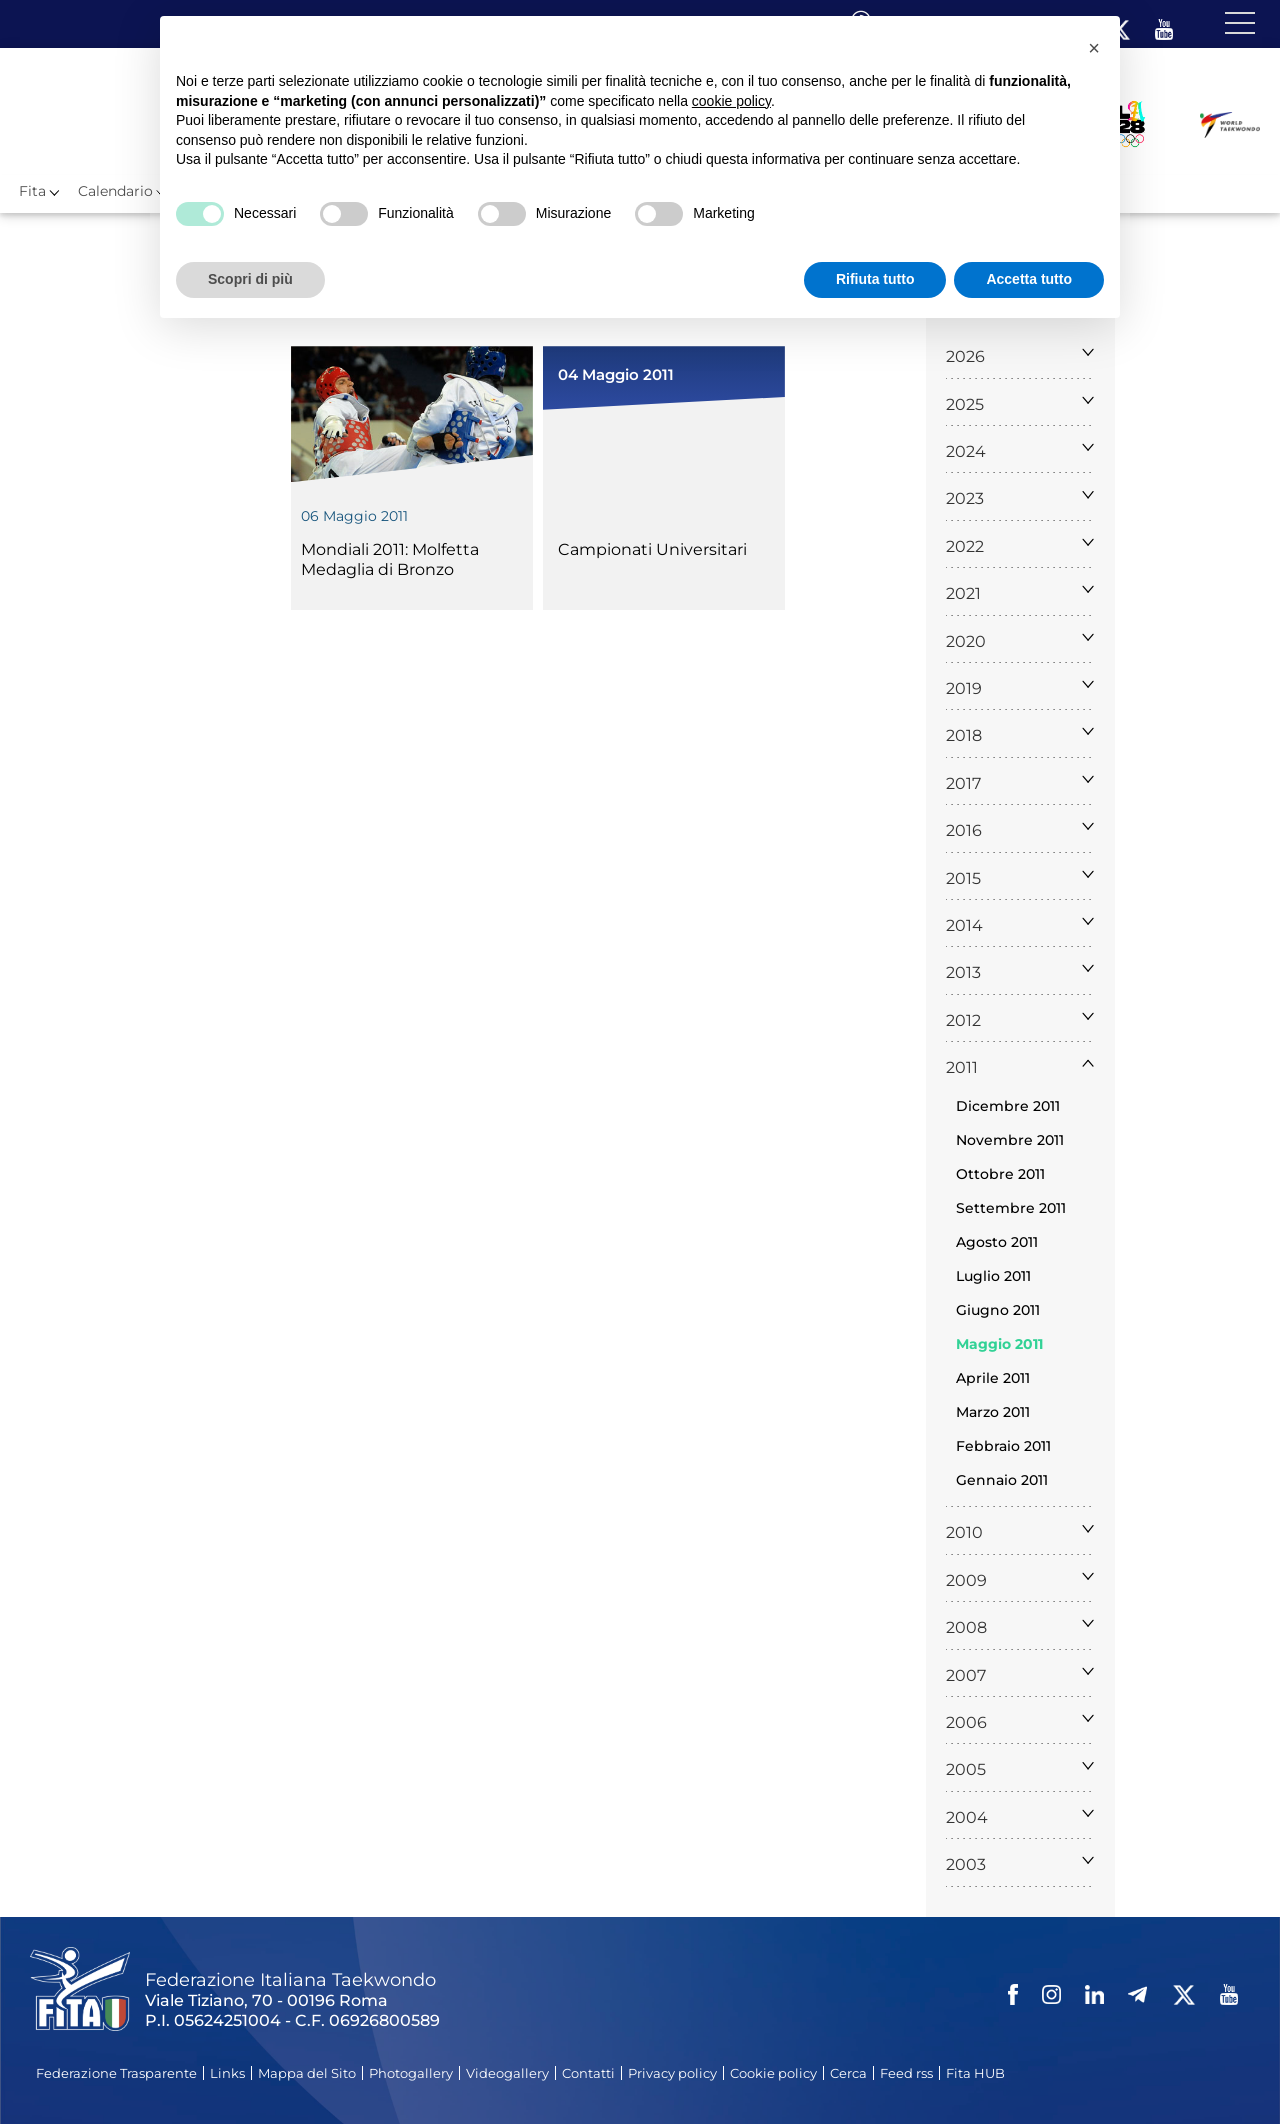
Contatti (588, 2073)
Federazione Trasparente (116, 2073)
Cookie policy (773, 2073)
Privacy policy (672, 2073)
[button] (1094, 48)
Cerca (848, 2073)
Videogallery (507, 2073)
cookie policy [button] (731, 101)
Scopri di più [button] (250, 279)
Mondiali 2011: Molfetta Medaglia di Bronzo (390, 559)
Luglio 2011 (993, 1276)
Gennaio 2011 (1002, 1480)
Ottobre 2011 (1000, 1174)
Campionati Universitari (652, 549)
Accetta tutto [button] (1029, 279)
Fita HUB (975, 2073)
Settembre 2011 (1011, 1208)
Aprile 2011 (993, 1378)
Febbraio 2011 (1003, 1446)
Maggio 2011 (999, 1344)
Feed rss (906, 2073)
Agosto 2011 (997, 1242)
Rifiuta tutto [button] (875, 279)
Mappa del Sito (307, 2073)
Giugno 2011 (998, 1310)
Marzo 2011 (993, 1412)
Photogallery (411, 2073)
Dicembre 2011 (1008, 1106)
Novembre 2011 (1010, 1140)
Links (227, 2073)
